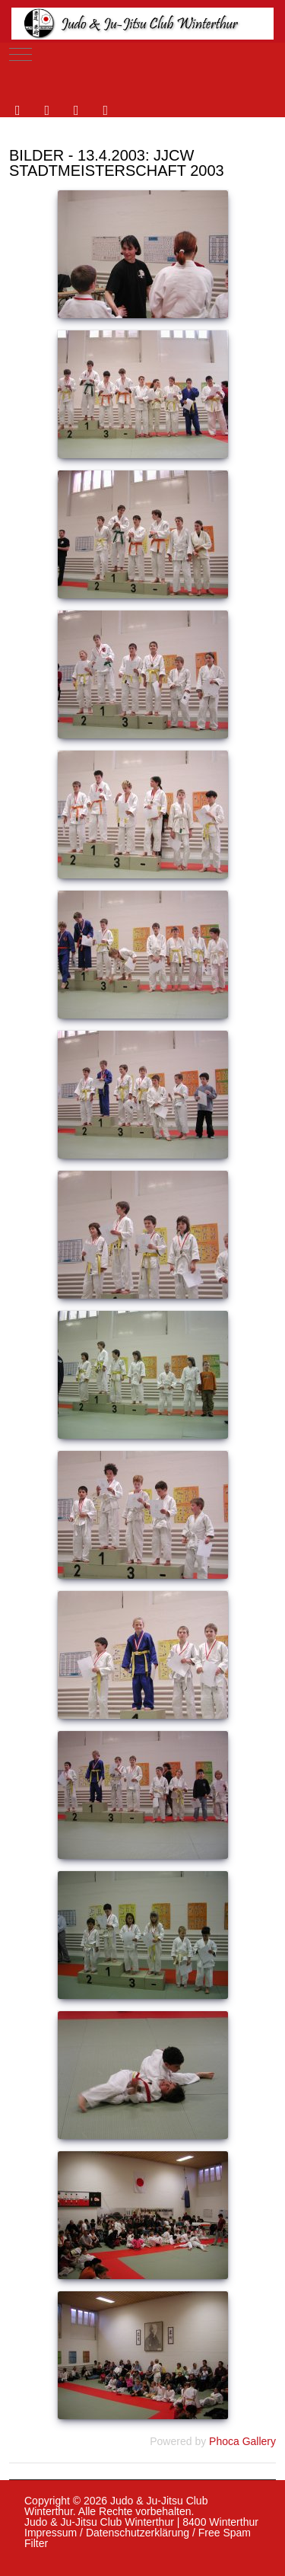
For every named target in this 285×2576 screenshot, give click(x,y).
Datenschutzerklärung (137, 2533)
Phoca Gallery (242, 2441)
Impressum (50, 2533)
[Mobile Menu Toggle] (20, 54)
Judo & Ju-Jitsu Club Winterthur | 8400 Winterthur (141, 2522)
